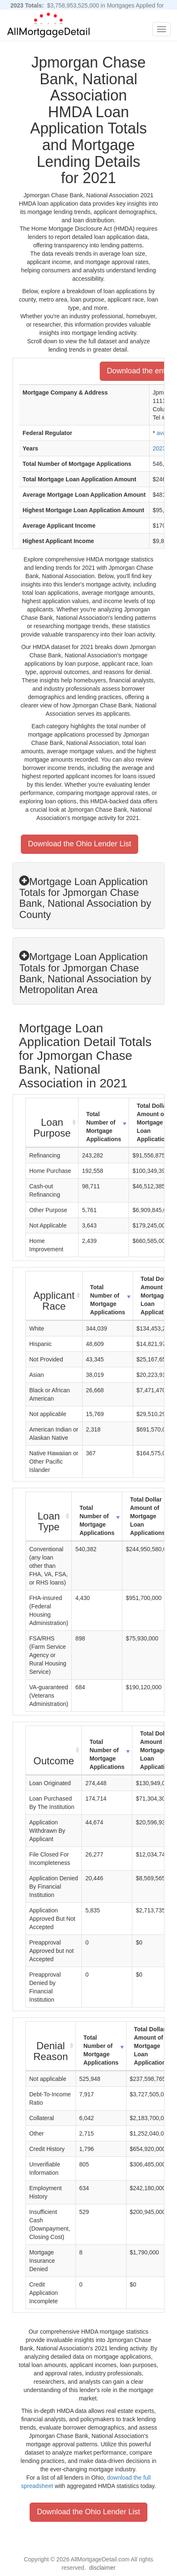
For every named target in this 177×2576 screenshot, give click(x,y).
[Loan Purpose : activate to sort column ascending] (52, 1122)
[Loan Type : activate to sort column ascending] (49, 1516)
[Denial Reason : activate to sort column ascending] (51, 2046)
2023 (159, 448)
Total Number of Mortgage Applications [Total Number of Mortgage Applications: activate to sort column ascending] (103, 1126)
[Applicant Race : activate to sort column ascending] (54, 1296)
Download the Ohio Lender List (79, 844)
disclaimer (102, 2567)
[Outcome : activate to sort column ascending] (54, 1750)
